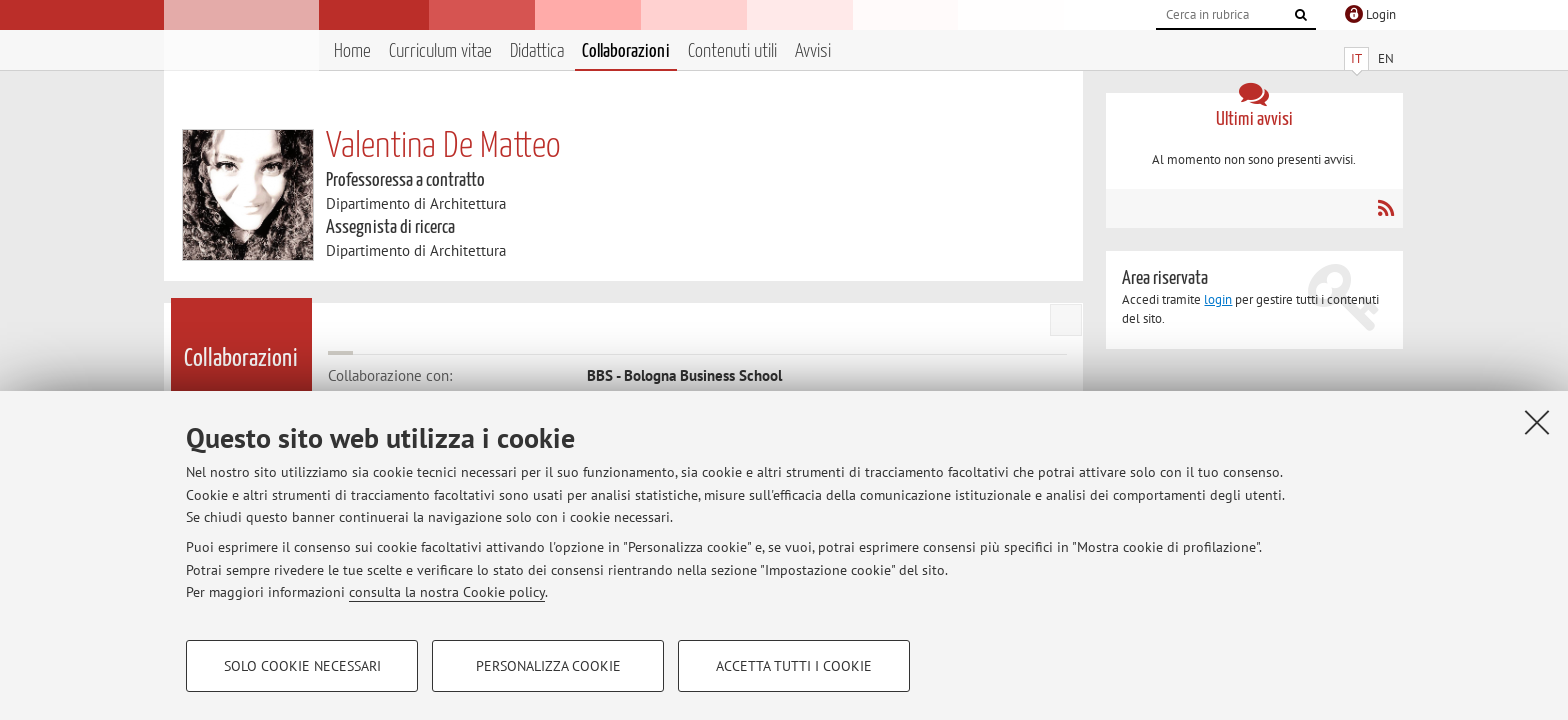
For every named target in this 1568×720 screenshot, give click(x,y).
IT (1356, 58)
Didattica (537, 51)
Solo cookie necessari (302, 666)
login (1218, 299)
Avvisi (813, 51)
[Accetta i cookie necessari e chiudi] (1537, 422)
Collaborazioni (626, 51)
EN (1386, 58)
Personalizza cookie (548, 666)
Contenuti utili (732, 51)
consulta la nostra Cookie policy (447, 592)
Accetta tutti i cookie (794, 666)
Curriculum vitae (440, 51)
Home (352, 51)
